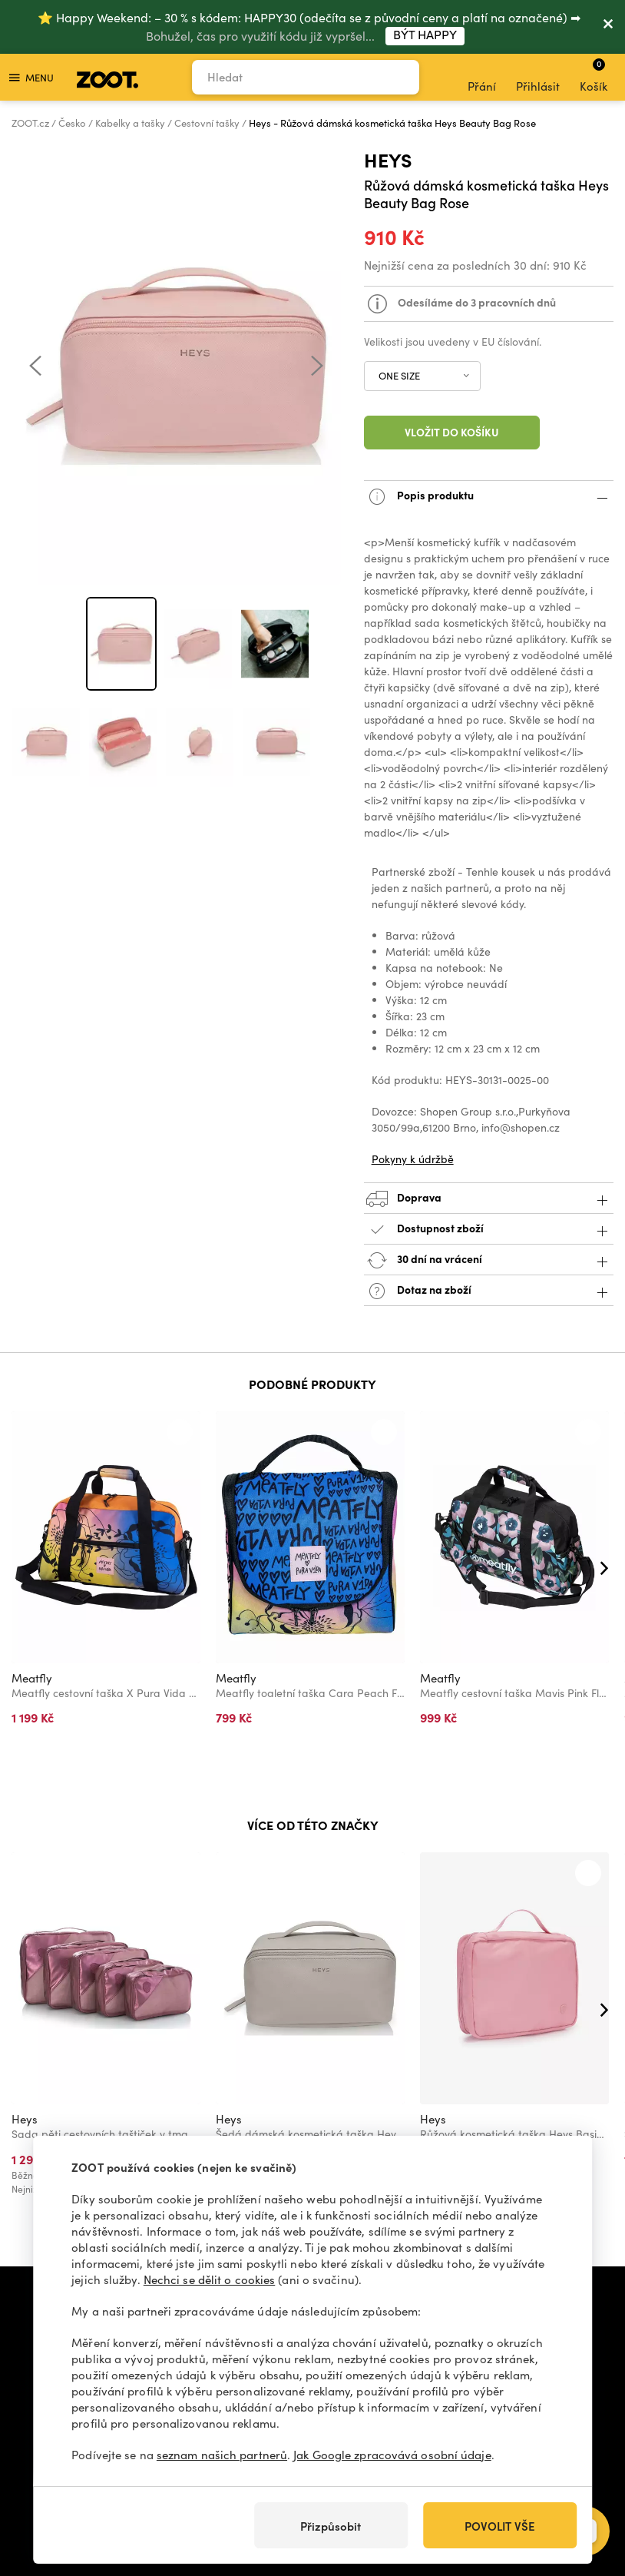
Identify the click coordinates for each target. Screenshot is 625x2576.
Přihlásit (538, 77)
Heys (388, 159)
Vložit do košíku (452, 431)
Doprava (488, 1198)
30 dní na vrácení (488, 1260)
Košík (593, 75)
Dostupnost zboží (488, 1229)
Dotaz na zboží (488, 1291)
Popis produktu (488, 496)
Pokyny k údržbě (413, 1159)
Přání (482, 77)
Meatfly (32, 1678)
